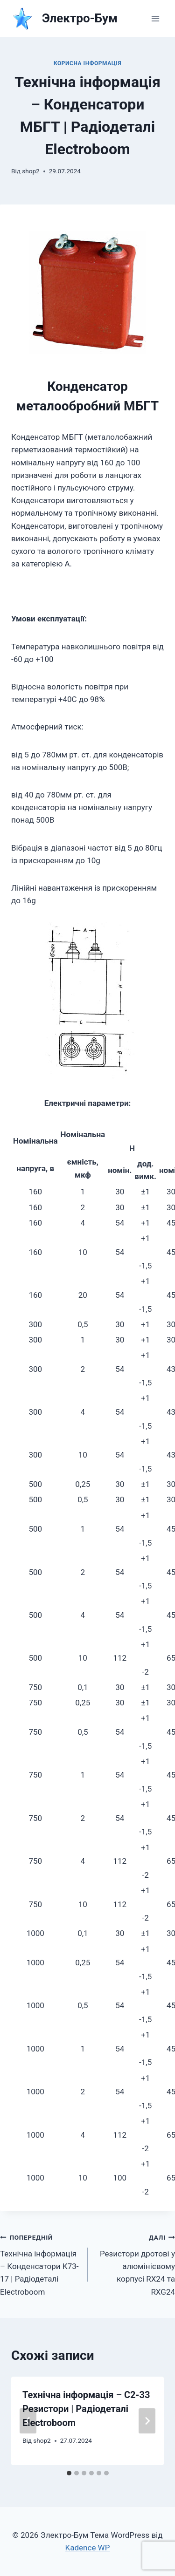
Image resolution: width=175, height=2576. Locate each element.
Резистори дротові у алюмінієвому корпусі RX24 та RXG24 (135, 2263)
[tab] (69, 2473)
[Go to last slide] (28, 2420)
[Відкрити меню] (155, 18)
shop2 (31, 171)
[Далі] (147, 2420)
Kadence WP (87, 2547)
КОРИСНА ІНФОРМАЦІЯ (87, 63)
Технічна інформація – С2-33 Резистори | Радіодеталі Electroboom (86, 2408)
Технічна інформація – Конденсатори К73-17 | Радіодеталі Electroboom (40, 2263)
